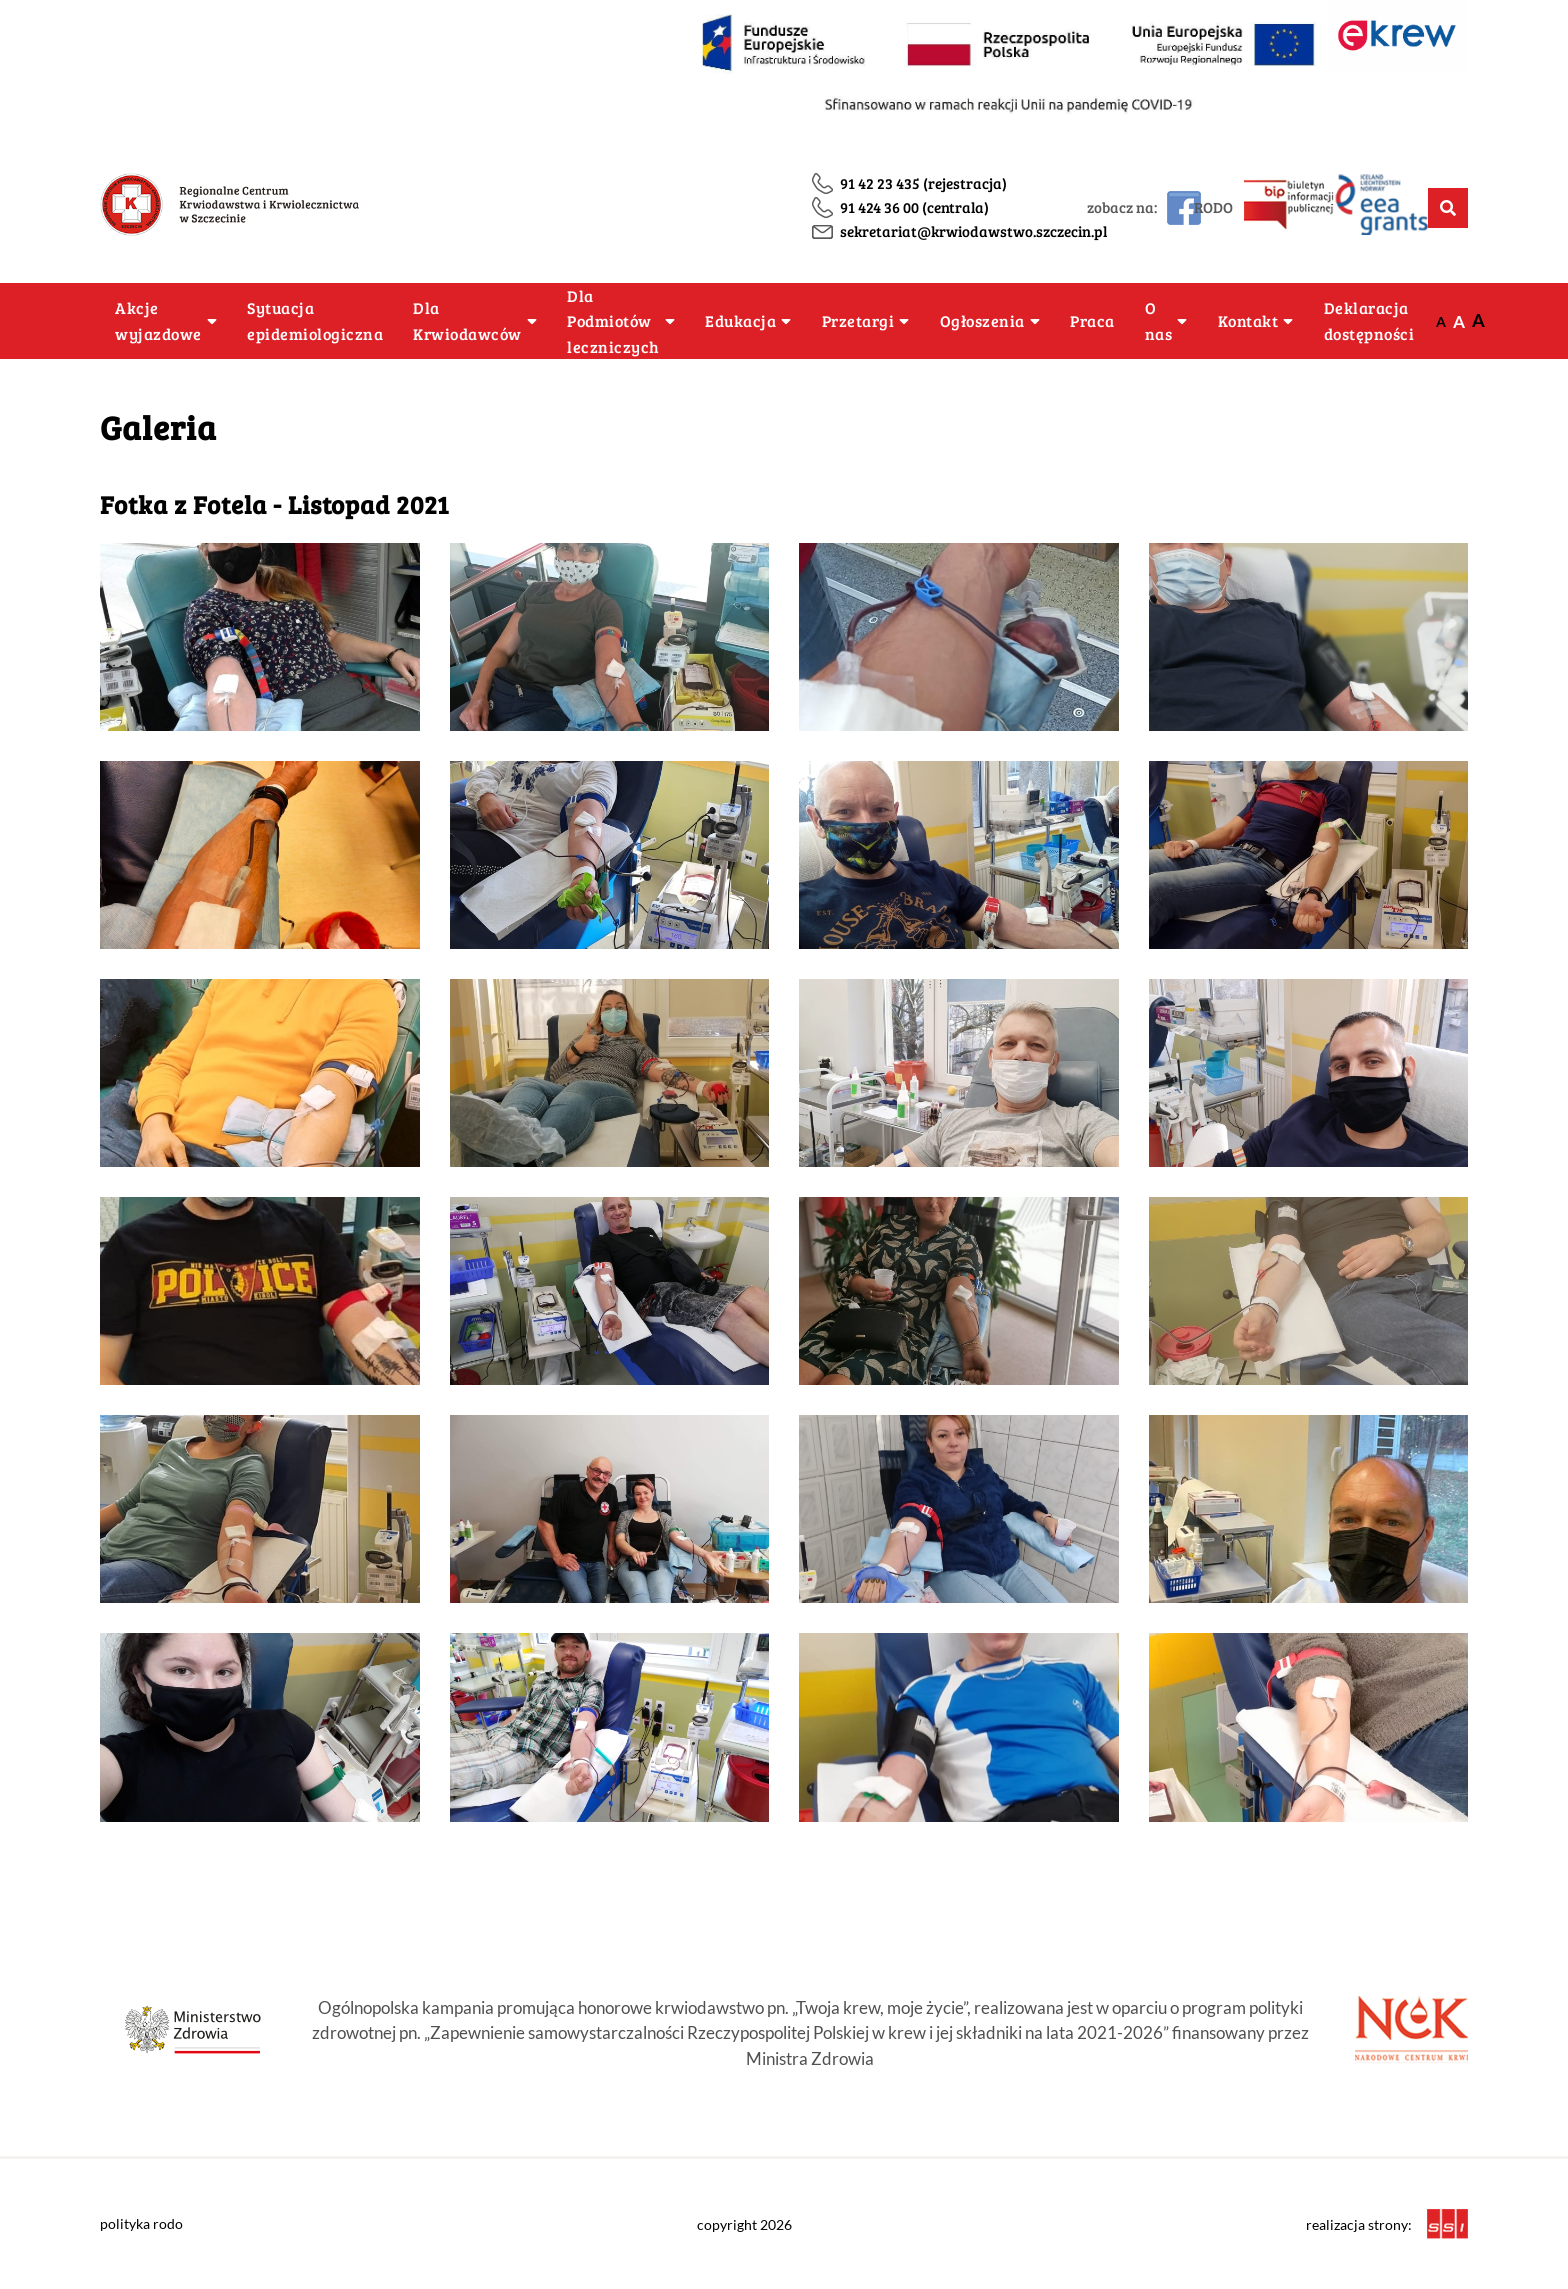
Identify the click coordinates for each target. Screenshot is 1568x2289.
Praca (1092, 320)
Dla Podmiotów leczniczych (613, 321)
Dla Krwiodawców (467, 320)
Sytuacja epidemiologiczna (315, 320)
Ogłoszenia (982, 320)
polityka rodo (141, 2223)
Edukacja (740, 320)
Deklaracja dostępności (1369, 320)
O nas (1159, 320)
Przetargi (858, 320)
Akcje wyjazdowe (158, 320)
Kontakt (1248, 320)
